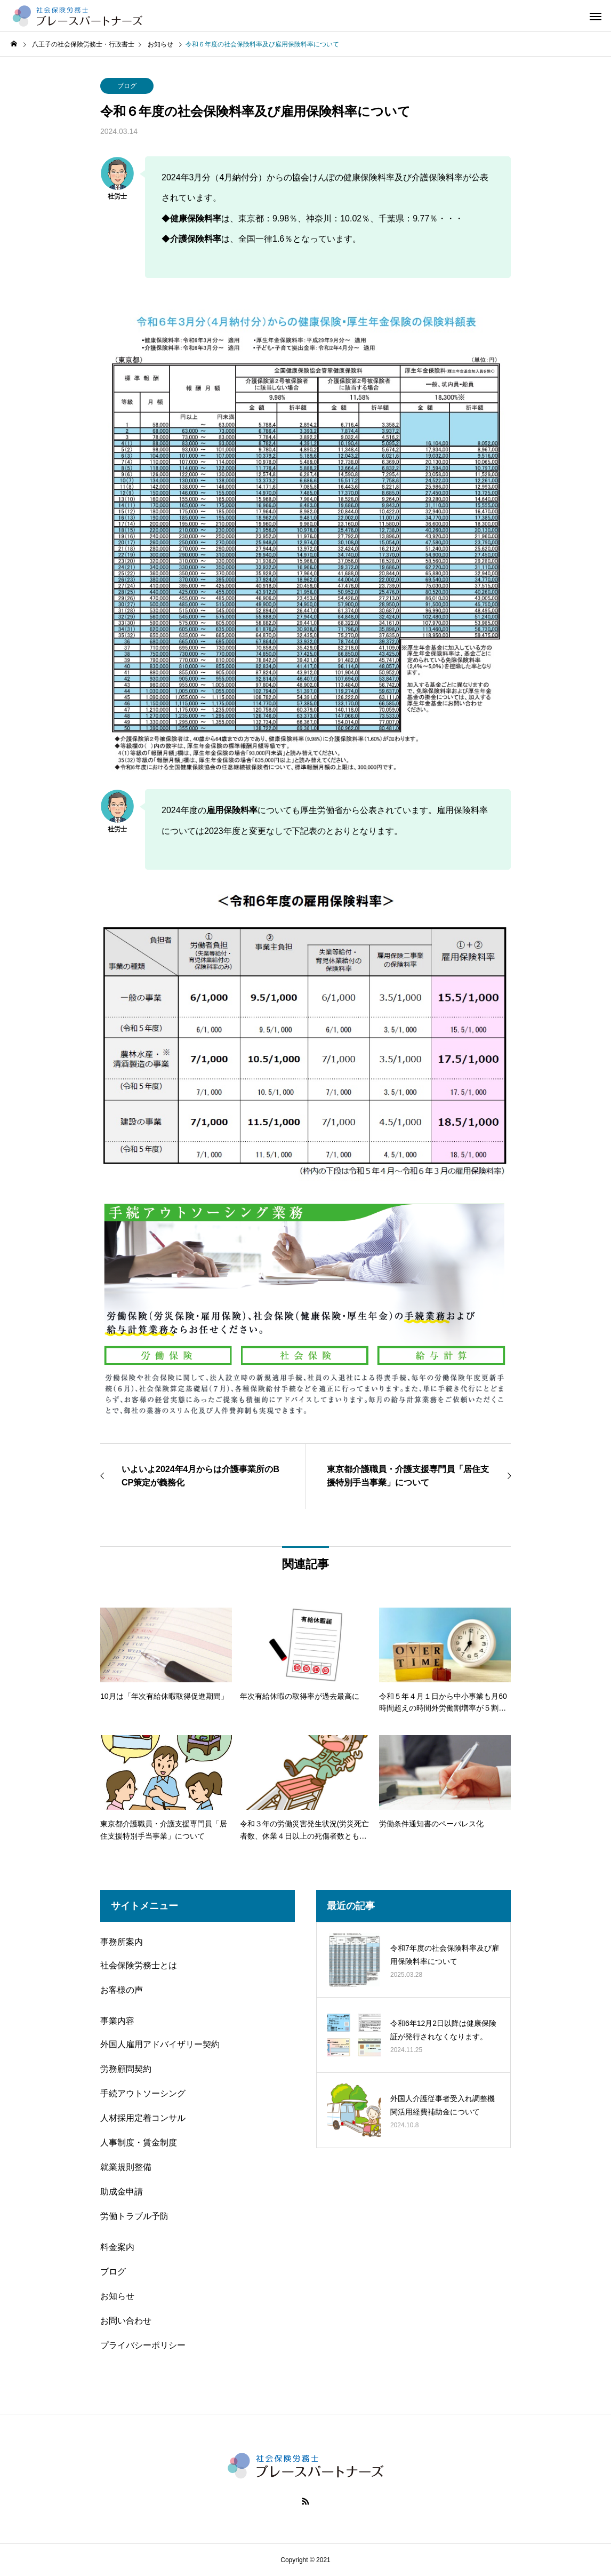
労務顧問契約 (125, 2068)
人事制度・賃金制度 (138, 2142)
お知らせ (117, 2296)
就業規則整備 (125, 2167)
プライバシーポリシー (143, 2345)
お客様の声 (121, 1989)
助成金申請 (121, 2191)
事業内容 (117, 2020)
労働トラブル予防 (134, 2216)
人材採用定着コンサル (143, 2117)
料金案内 (117, 2247)
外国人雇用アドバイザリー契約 (160, 2044)
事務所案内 (121, 1941)
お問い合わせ (125, 2320)
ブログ (126, 86)
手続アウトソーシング (143, 2093)
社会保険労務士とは (138, 1965)
